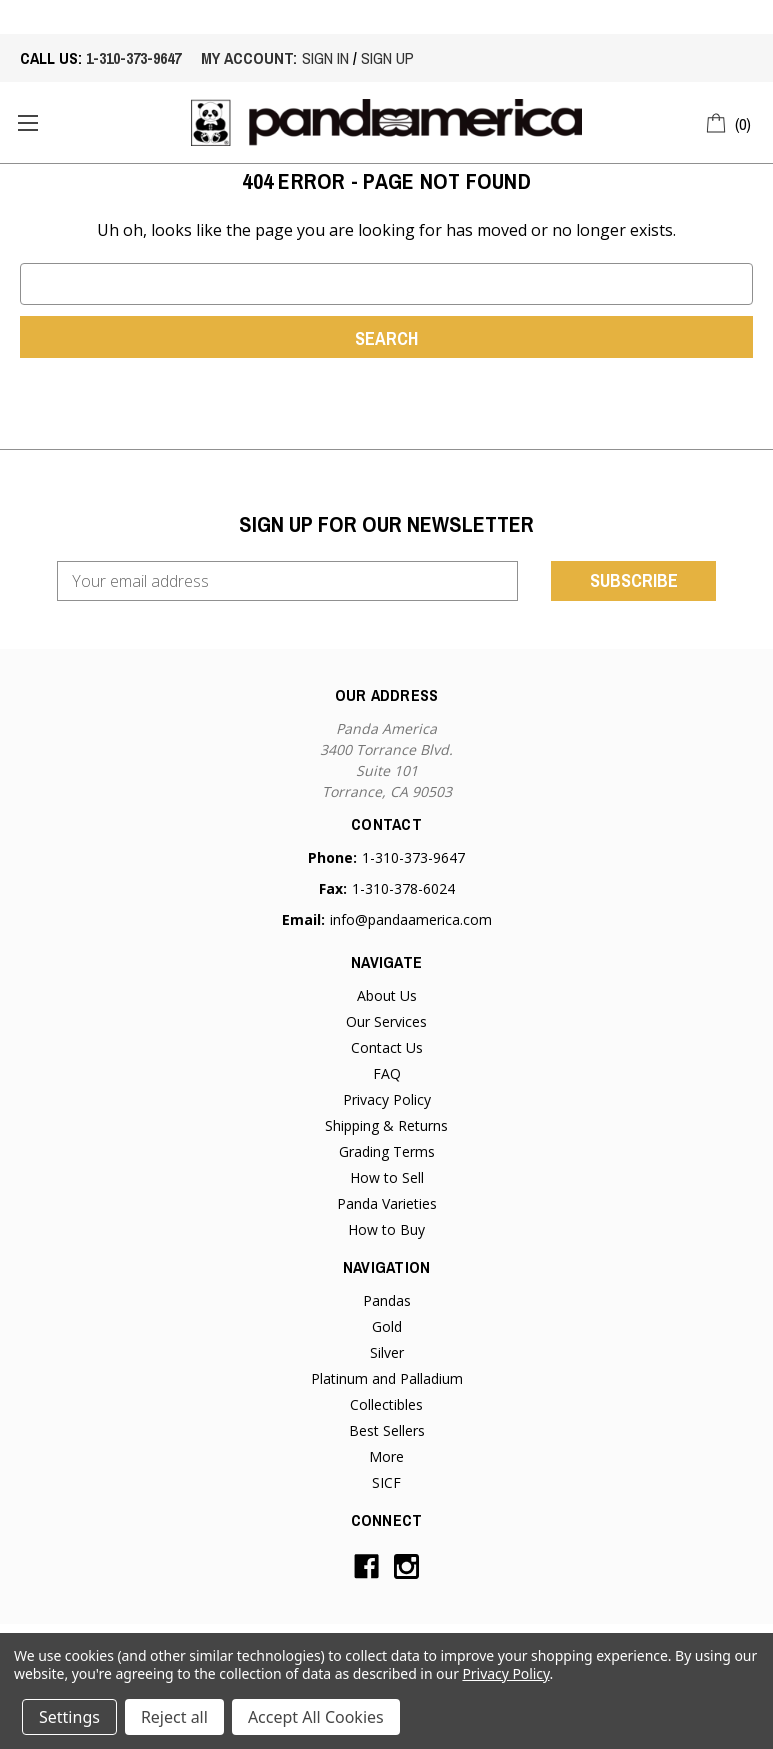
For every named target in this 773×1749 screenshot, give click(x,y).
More (386, 1456)
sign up (387, 58)
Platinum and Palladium (387, 1378)
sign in (325, 58)
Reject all (174, 1717)
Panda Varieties (387, 1203)
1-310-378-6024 (403, 888)
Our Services (386, 1021)
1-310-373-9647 (133, 58)
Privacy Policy (387, 1099)
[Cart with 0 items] (729, 121)
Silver (387, 1352)
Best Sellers (387, 1430)
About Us (387, 995)
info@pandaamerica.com (411, 919)
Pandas (387, 1300)
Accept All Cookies (316, 1717)
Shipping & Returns (386, 1125)
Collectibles (386, 1404)
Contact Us (387, 1047)
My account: (249, 58)
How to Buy (386, 1229)
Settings (69, 1717)
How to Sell (387, 1177)
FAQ (387, 1073)
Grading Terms (387, 1151)
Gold (387, 1326)
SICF (386, 1482)
